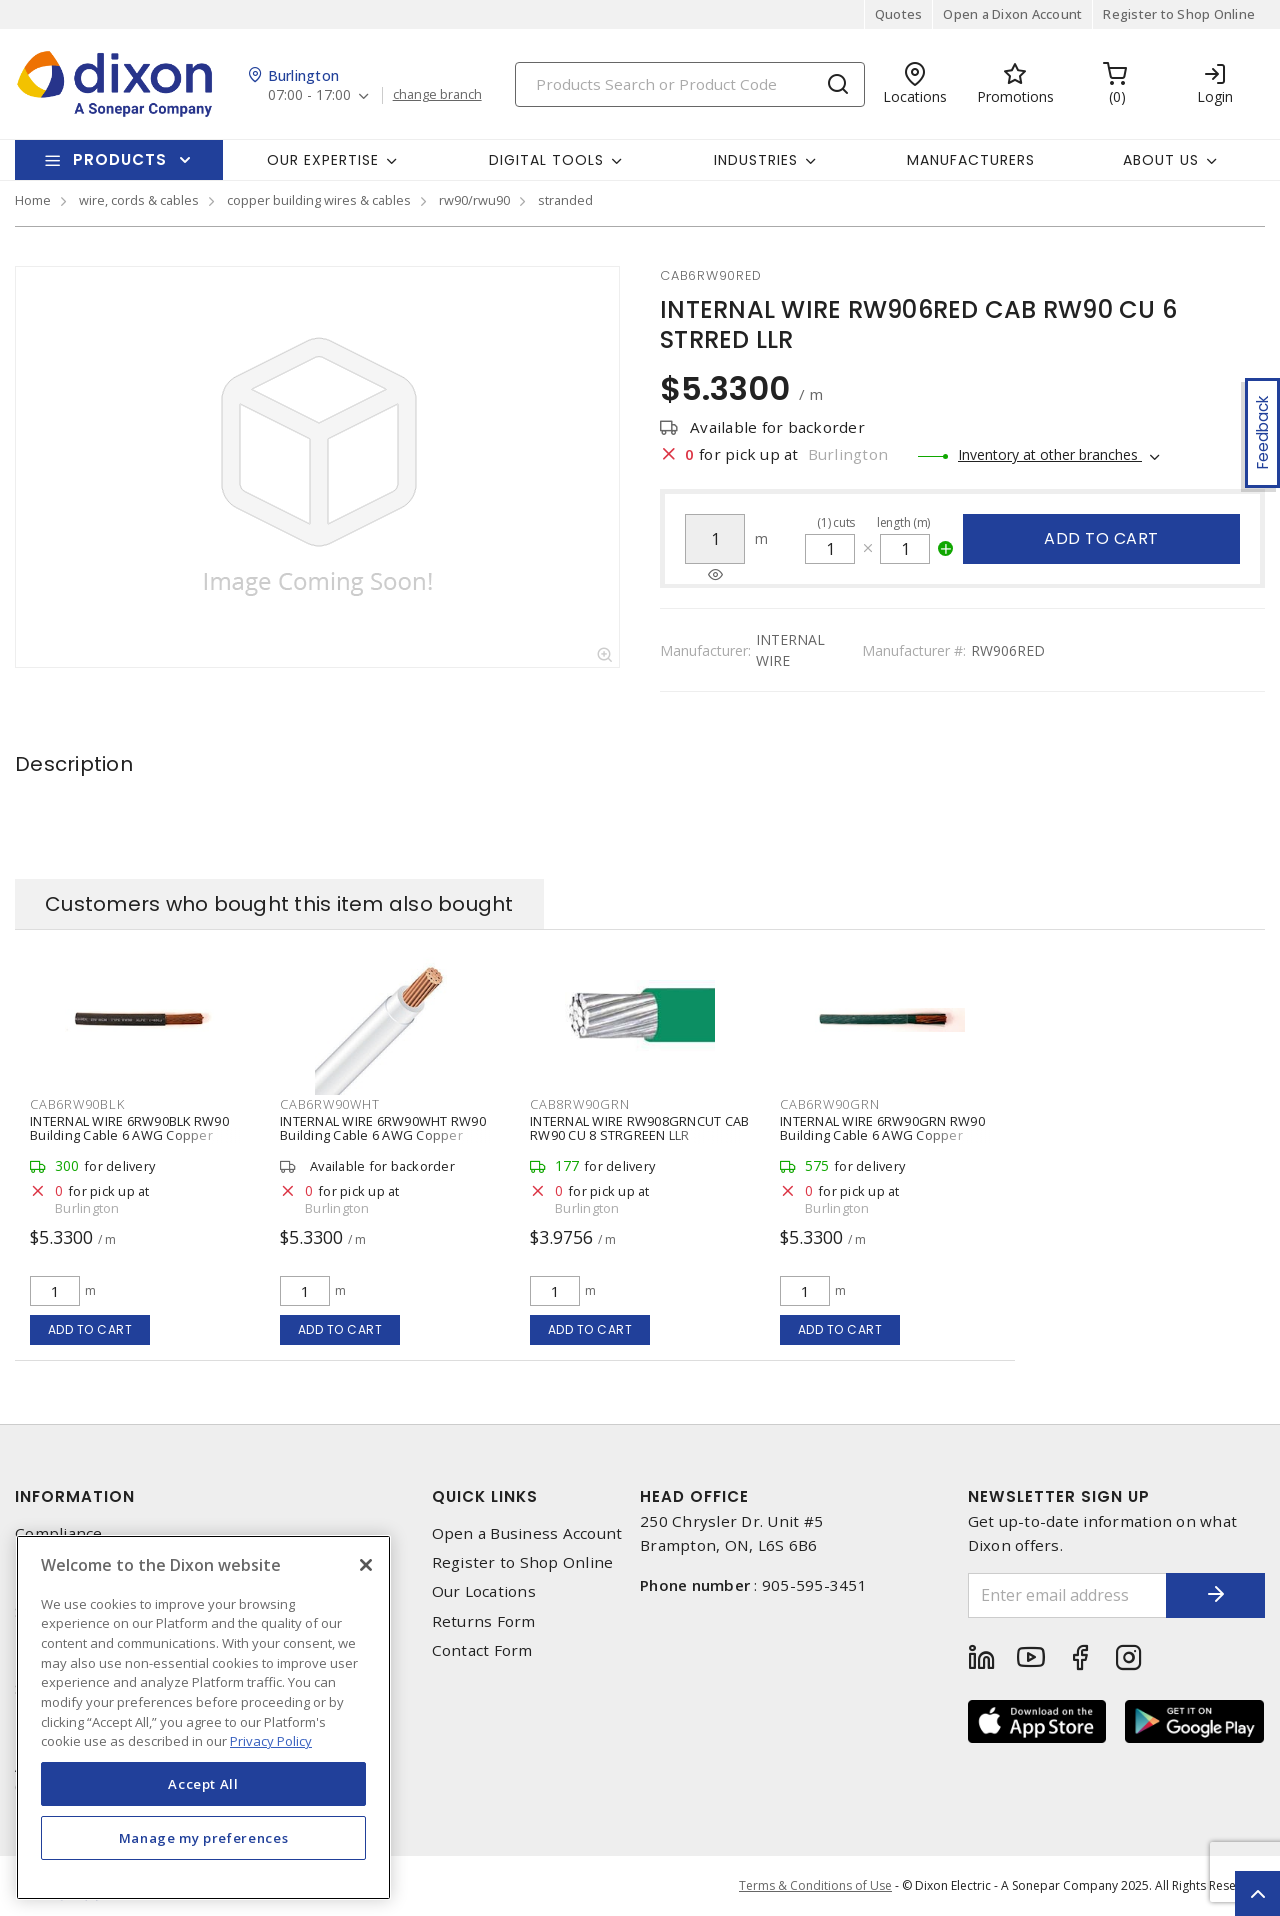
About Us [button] (1161, 160)
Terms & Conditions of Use (815, 1885)
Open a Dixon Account (1012, 14)
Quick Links (485, 1496)
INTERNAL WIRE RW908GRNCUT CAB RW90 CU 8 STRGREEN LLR (639, 1128)
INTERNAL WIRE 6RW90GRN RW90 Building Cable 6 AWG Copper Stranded (882, 1135)
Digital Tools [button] (546, 160)
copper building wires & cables (319, 200)
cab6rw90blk (77, 1104)
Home (33, 200)
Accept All (203, 1784)
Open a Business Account (527, 1533)
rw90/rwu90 (474, 200)
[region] (203, 1717)
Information (75, 1496)
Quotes (899, 14)
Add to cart (1101, 538)
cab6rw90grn (829, 1104)
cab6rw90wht (329, 1104)
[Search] (690, 84)
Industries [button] (756, 160)
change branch (437, 95)
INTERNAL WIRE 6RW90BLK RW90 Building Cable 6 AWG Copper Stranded (129, 1135)
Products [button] (120, 159)
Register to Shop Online (1179, 14)
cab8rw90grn (579, 1104)
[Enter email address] (1067, 1595)
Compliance (59, 1533)
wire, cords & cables (139, 200)
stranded (565, 200)
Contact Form (482, 1650)
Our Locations (484, 1591)
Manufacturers (971, 160)
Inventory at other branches (1050, 454)
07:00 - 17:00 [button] (309, 95)
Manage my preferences (204, 1838)
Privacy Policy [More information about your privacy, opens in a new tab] (271, 1741)
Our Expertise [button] (323, 160)
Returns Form (484, 1621)
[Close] (366, 1565)
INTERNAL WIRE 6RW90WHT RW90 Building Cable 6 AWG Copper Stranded (383, 1135)
